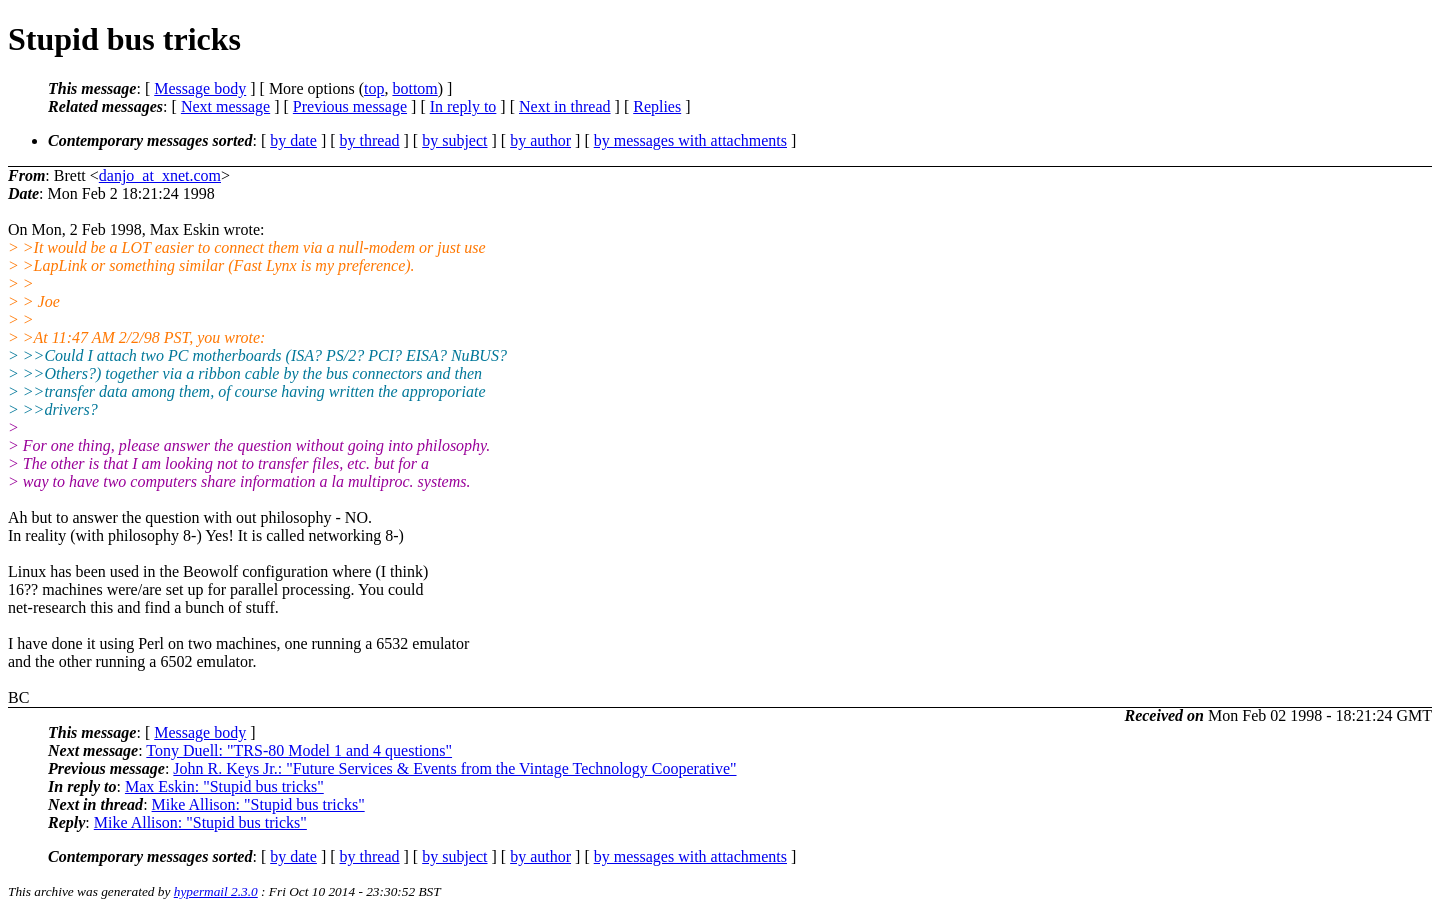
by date (293, 140)
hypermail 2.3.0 (216, 891)
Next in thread (565, 106)
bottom (414, 88)
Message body (200, 88)
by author (540, 140)
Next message (225, 106)
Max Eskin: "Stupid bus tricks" (224, 786)
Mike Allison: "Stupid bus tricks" (258, 804)
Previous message (350, 106)
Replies (657, 106)
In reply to (463, 106)
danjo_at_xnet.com (160, 175)
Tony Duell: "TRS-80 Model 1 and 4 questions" (299, 750)
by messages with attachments (690, 140)
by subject (454, 140)
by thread (370, 140)
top (374, 88)
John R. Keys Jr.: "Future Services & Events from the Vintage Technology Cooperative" (454, 768)
